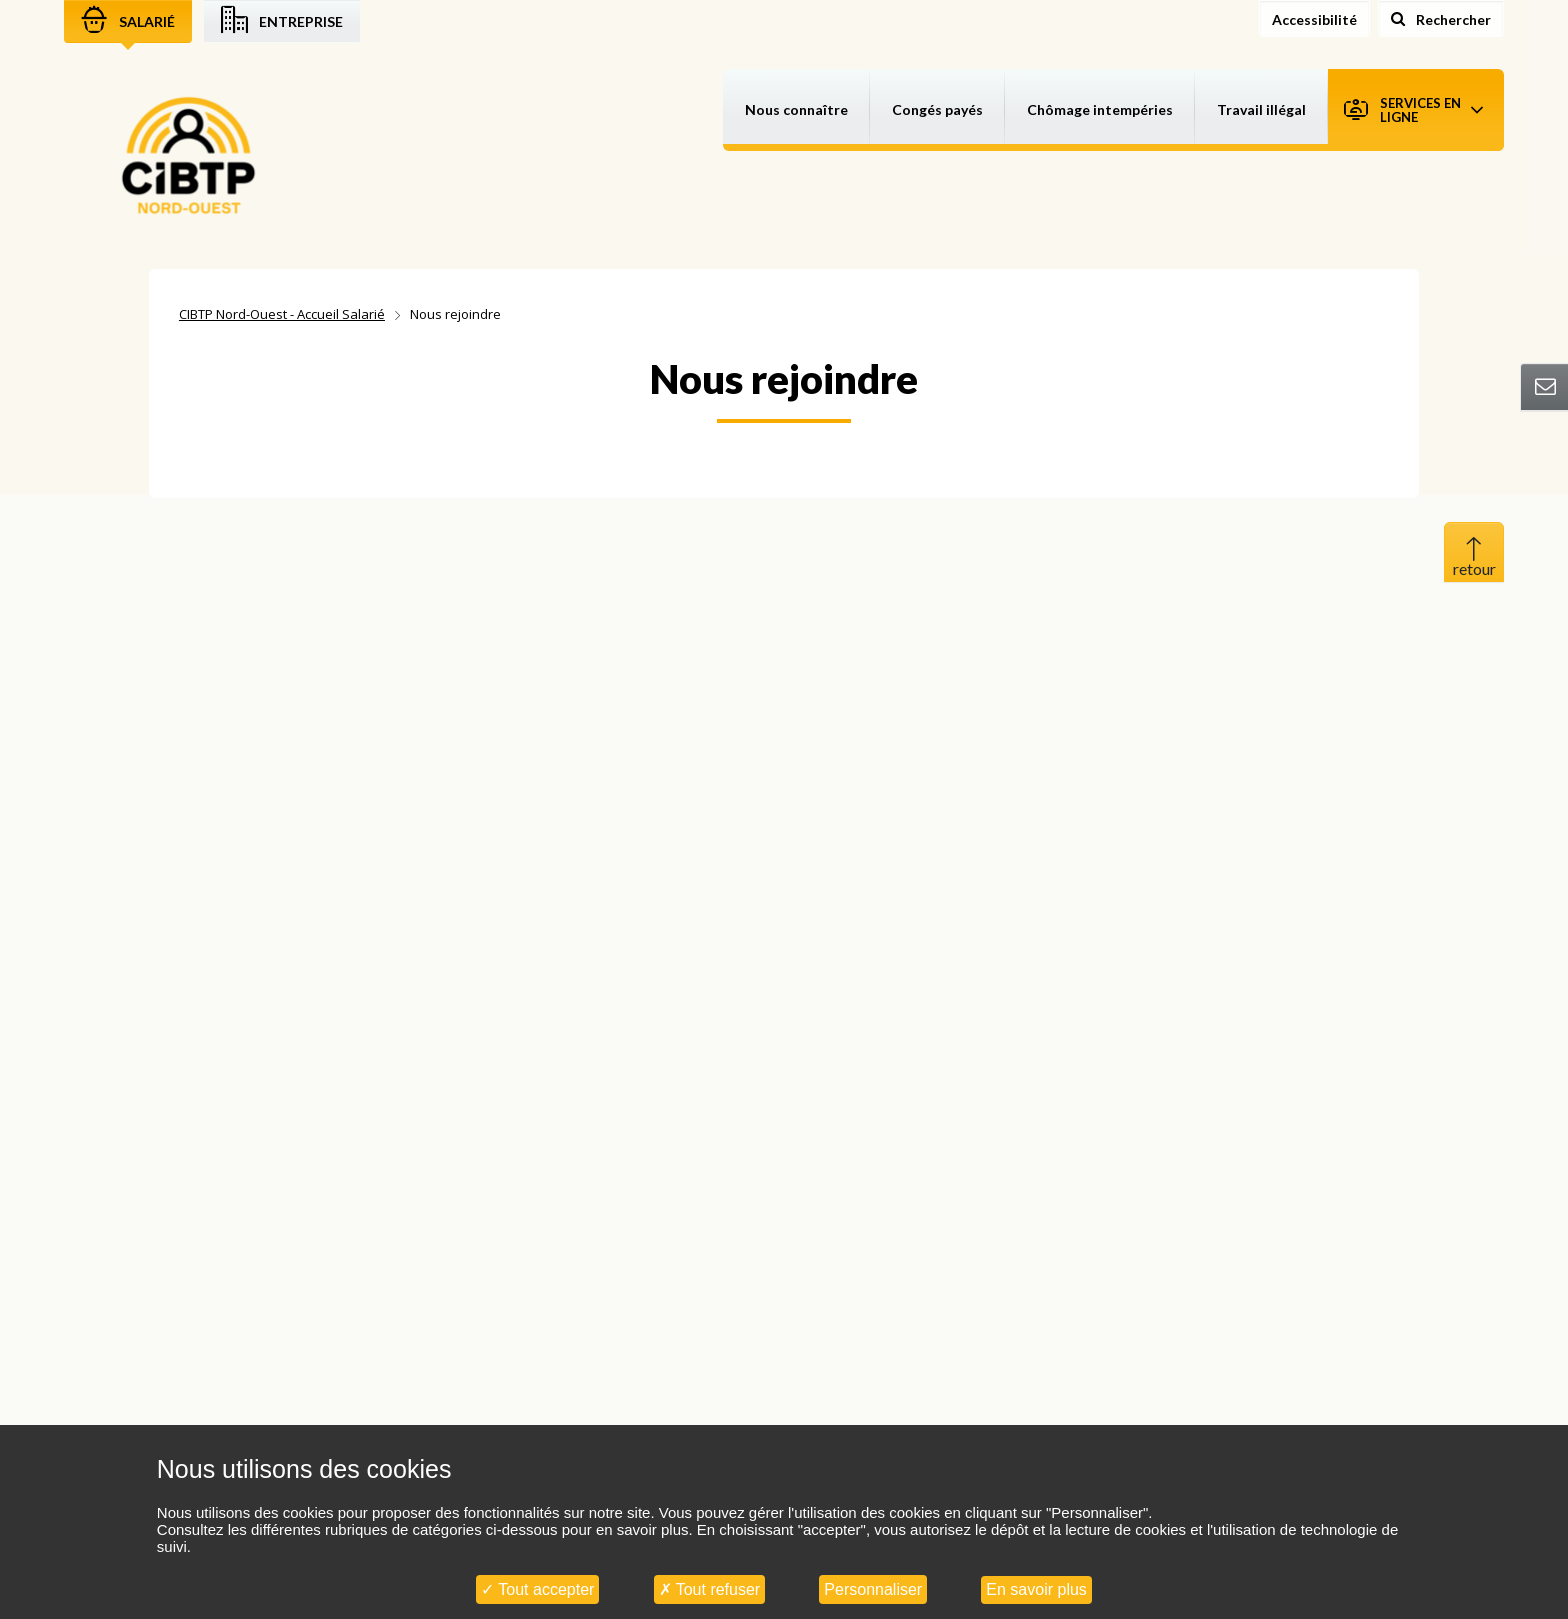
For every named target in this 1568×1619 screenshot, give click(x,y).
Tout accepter (537, 1589)
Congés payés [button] (937, 109)
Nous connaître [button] (796, 109)
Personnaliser (873, 1589)
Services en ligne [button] (1413, 110)
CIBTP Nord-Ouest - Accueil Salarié (282, 314)
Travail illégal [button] (1261, 109)
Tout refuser (710, 1589)
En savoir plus (1036, 1589)
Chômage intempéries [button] (1100, 109)
